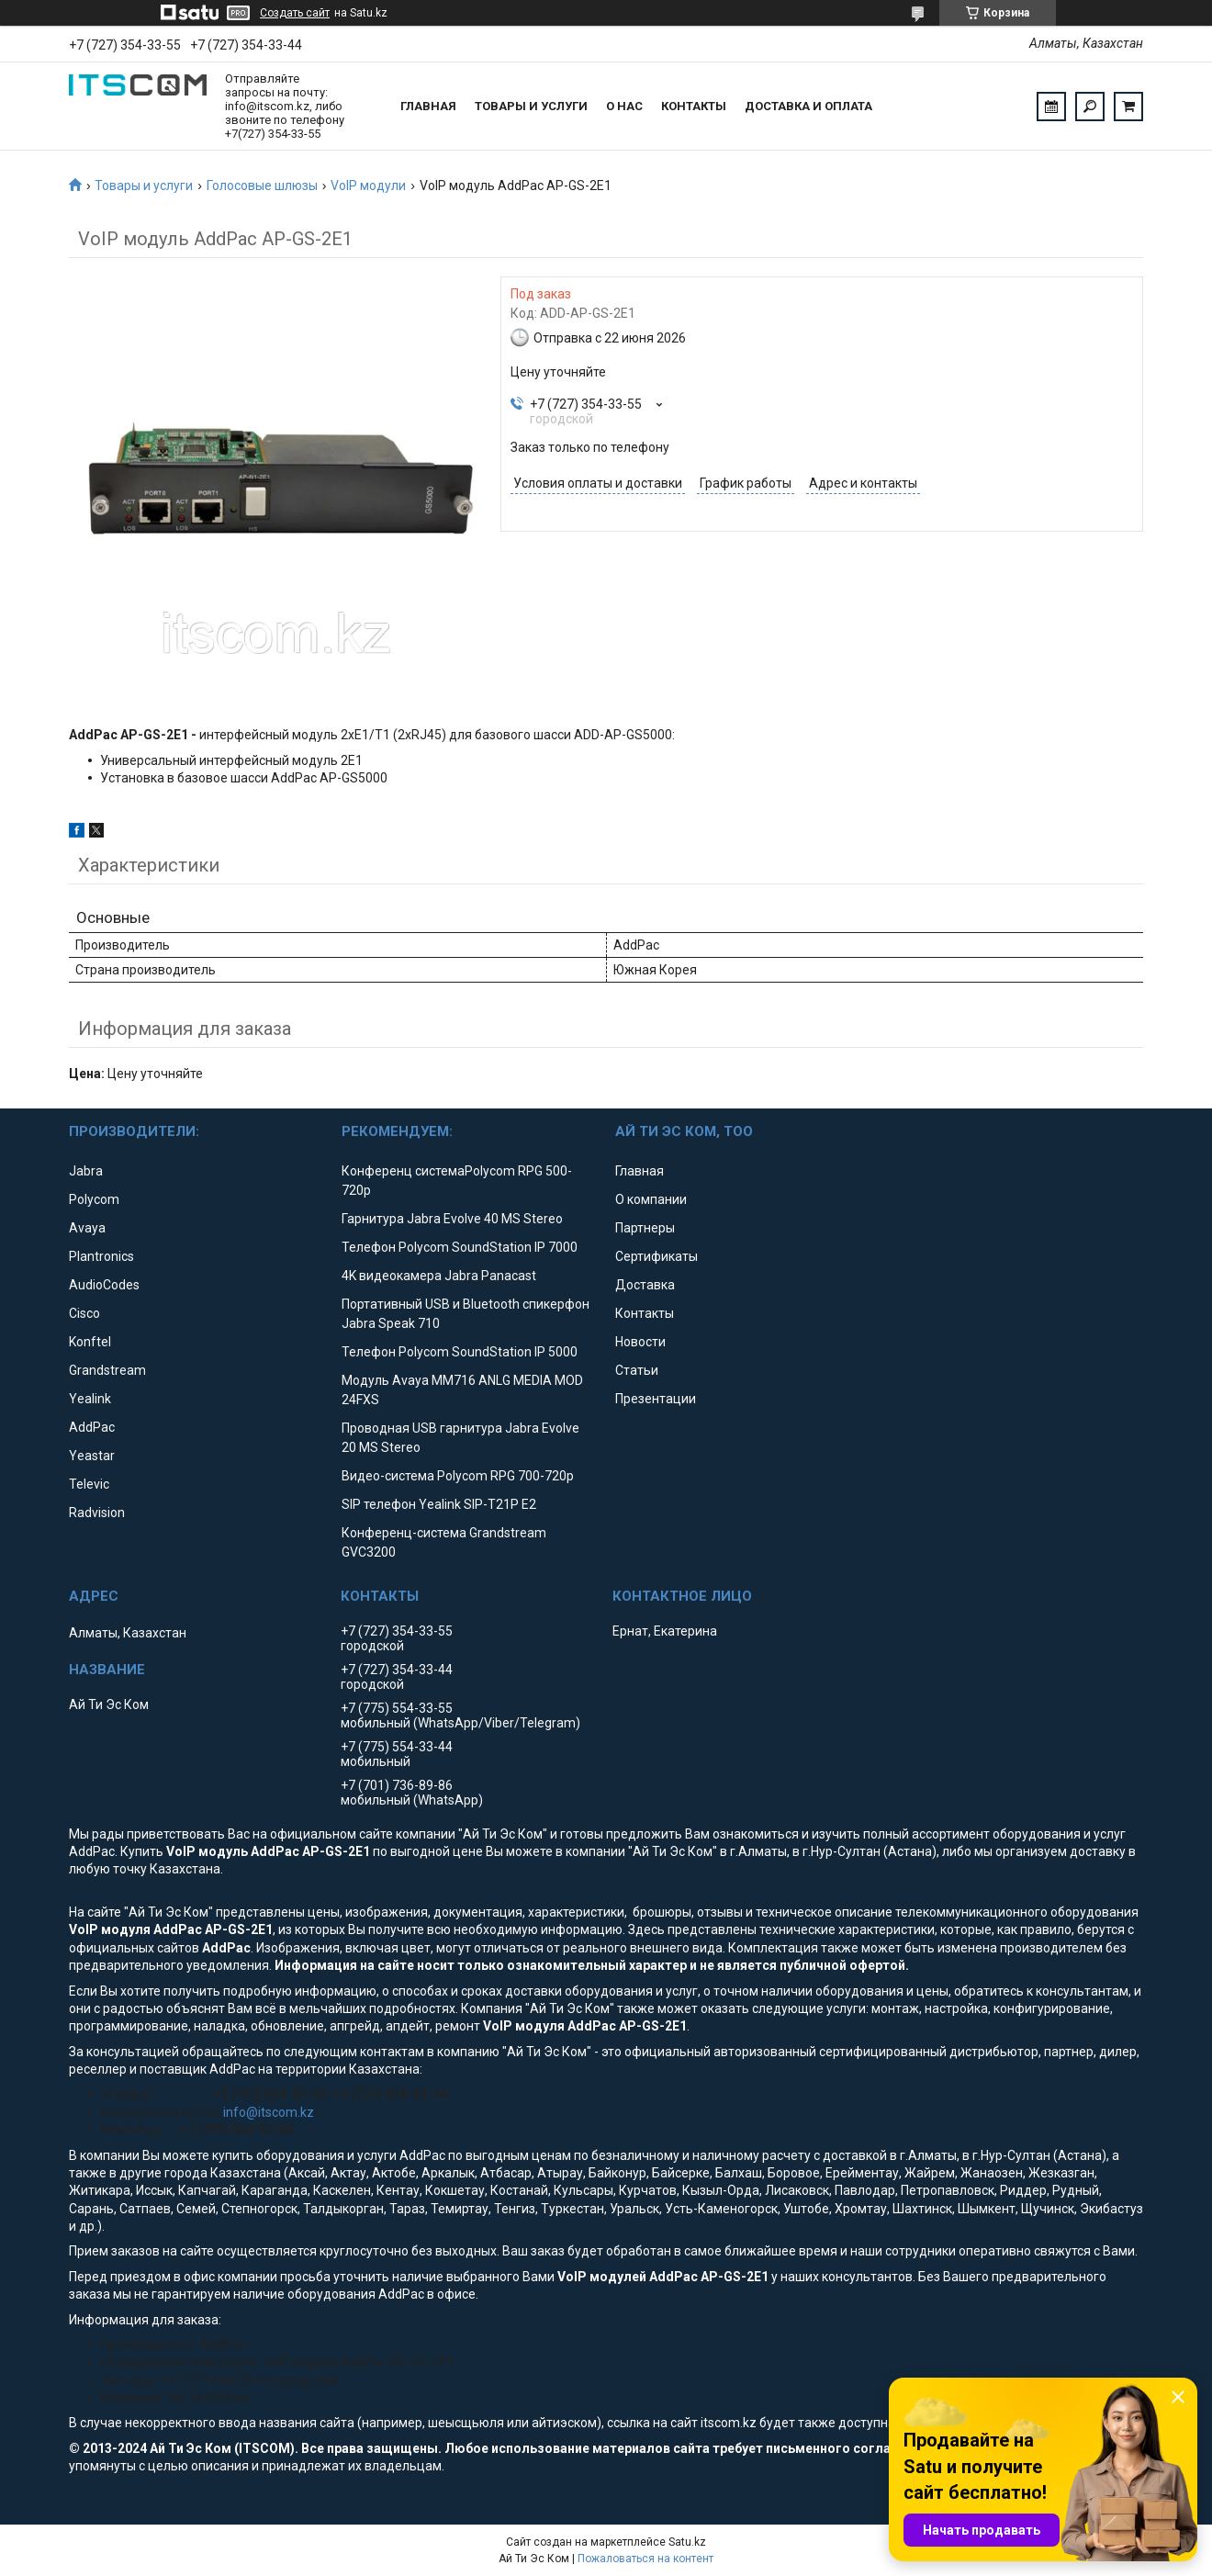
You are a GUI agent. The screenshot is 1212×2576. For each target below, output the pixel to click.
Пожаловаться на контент (645, 2558)
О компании (651, 1199)
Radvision (97, 1512)
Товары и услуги (531, 106)
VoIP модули (368, 185)
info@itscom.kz (268, 2112)
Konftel (90, 1341)
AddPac (92, 1427)
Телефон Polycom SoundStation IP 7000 (460, 1247)
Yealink (90, 1398)
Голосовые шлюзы (262, 185)
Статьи (636, 1370)
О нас (624, 106)
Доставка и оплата (808, 106)
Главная (428, 106)
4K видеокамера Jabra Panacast (439, 1275)
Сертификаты (656, 1256)
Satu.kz (687, 2542)
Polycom (94, 1199)
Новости (640, 1341)
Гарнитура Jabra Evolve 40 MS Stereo (452, 1218)
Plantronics (101, 1256)
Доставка (645, 1284)
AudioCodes (104, 1284)
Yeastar (92, 1455)
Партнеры (645, 1228)
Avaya (87, 1228)
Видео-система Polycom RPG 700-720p (458, 1475)
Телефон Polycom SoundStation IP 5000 (460, 1351)
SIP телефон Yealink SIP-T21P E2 (439, 1504)
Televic (89, 1484)
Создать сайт (295, 12)
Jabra (86, 1171)
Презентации (655, 1398)
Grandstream (107, 1370)
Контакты (693, 106)
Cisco (84, 1313)
